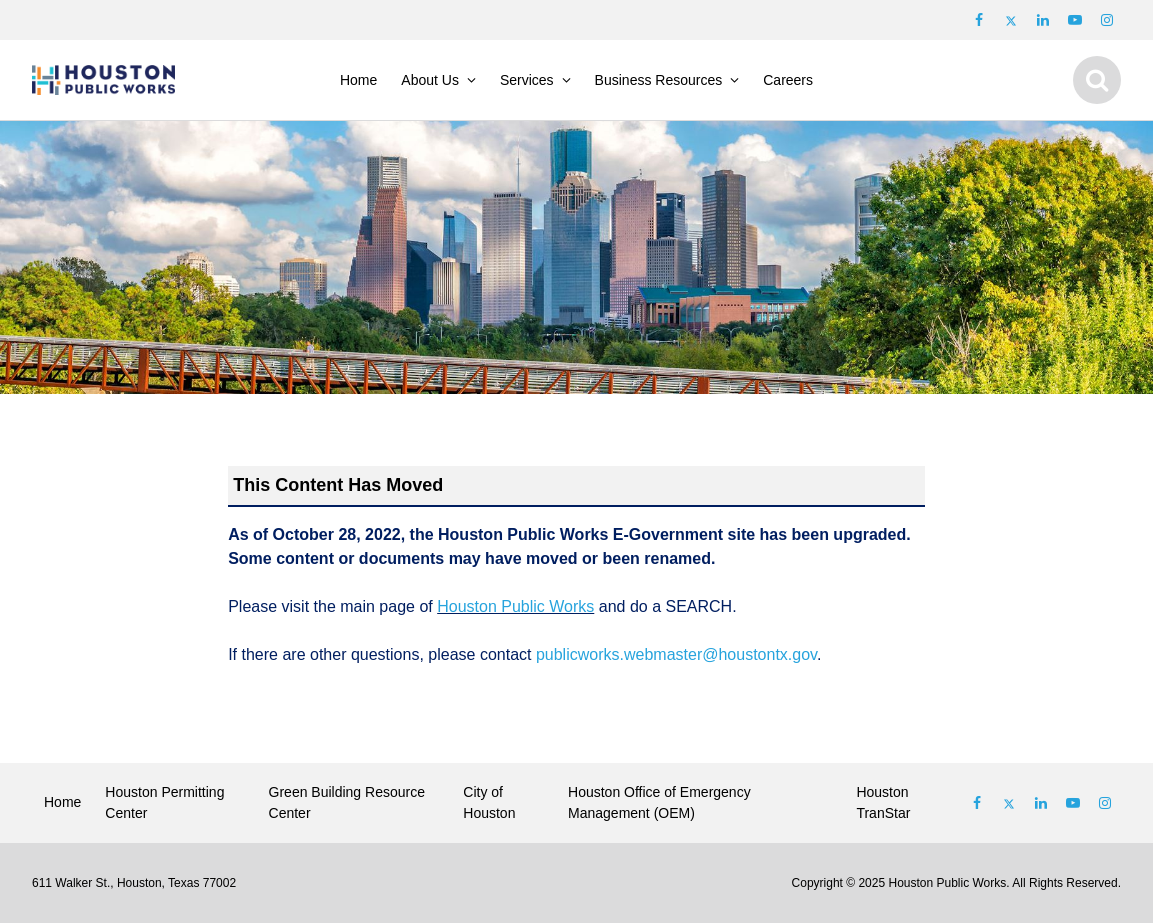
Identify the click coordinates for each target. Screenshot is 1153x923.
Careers (788, 80)
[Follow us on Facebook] (979, 20)
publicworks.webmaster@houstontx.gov (676, 654)
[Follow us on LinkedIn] (1043, 20)
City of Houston (489, 802)
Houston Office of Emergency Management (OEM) (659, 802)
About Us (430, 80)
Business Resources (659, 80)
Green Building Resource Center (347, 802)
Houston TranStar (883, 802)
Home (358, 80)
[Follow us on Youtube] (1075, 20)
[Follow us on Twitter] (1011, 20)
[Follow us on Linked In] (1041, 803)
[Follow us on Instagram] (1107, 20)
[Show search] (1097, 80)
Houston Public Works (515, 606)
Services (527, 80)
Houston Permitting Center (164, 802)
